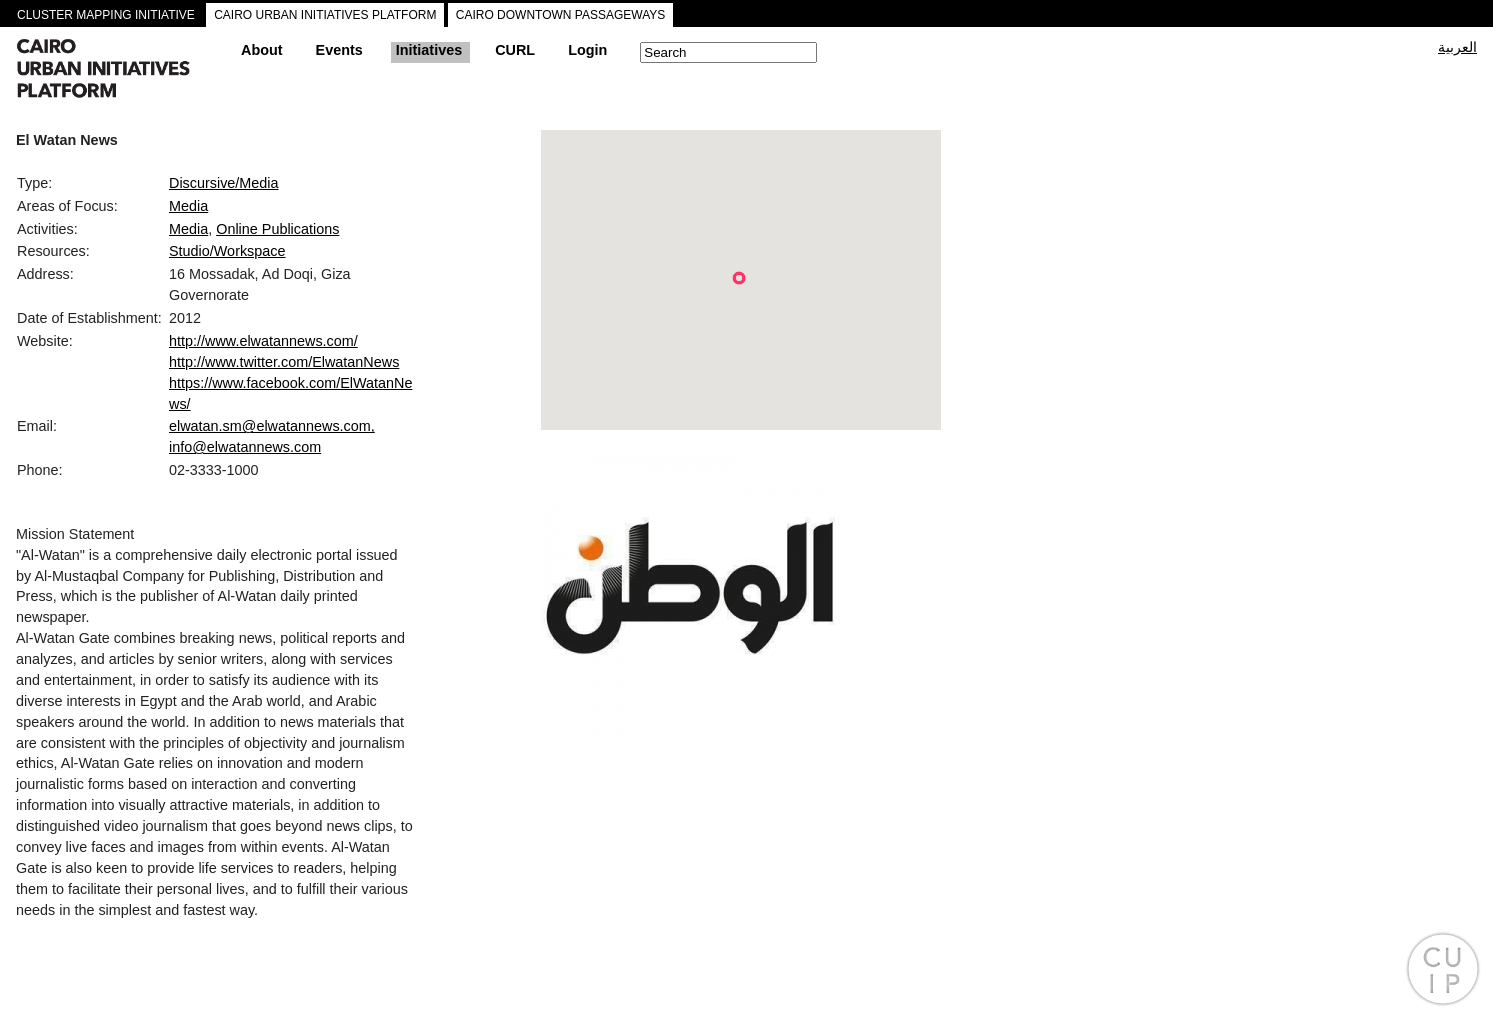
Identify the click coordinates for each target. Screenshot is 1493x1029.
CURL (515, 50)
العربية (1457, 47)
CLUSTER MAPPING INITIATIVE (106, 15)
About (262, 50)
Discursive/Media (224, 183)
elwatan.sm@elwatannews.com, (272, 426)
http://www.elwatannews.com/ (263, 341)
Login (587, 50)
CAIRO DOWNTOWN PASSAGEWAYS (561, 15)
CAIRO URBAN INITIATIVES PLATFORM (325, 15)
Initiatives (429, 50)
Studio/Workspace (227, 251)
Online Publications (277, 229)
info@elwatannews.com (245, 447)
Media (188, 206)
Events (339, 50)
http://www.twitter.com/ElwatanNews (284, 362)
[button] (739, 278)
